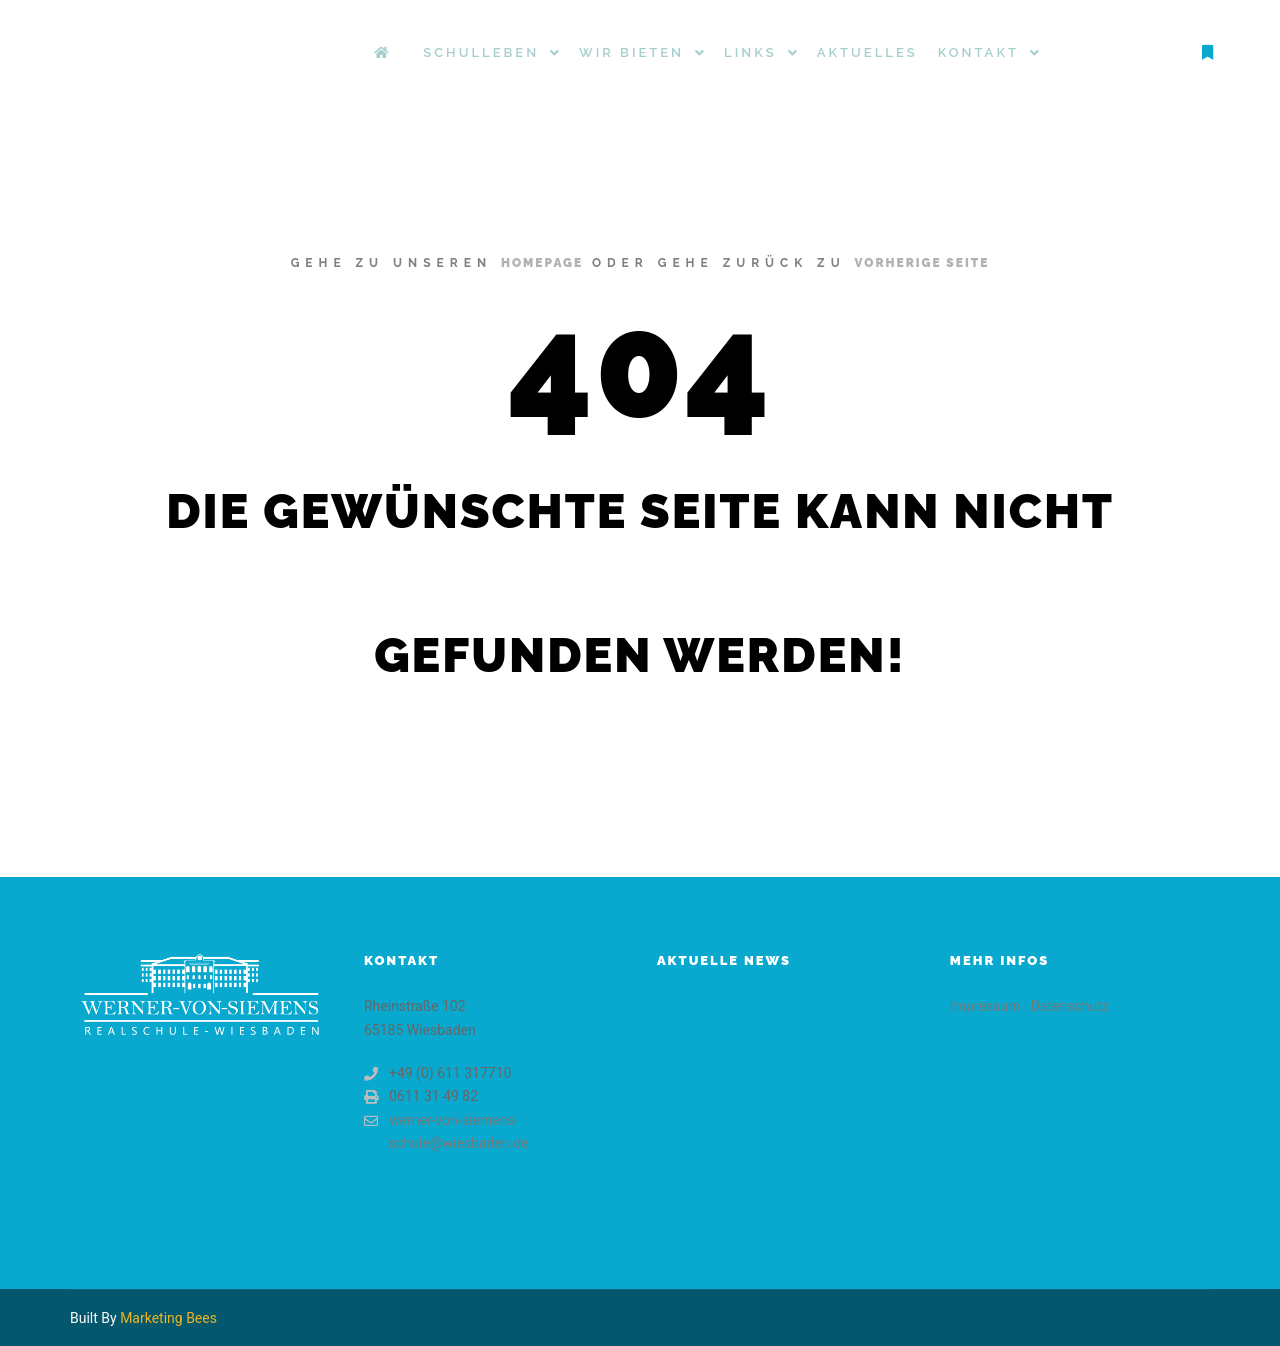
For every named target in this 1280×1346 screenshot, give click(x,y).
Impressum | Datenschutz (1029, 1006)
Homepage (542, 263)
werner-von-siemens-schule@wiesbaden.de (446, 1130)
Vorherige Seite (922, 263)
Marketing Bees (168, 1318)
